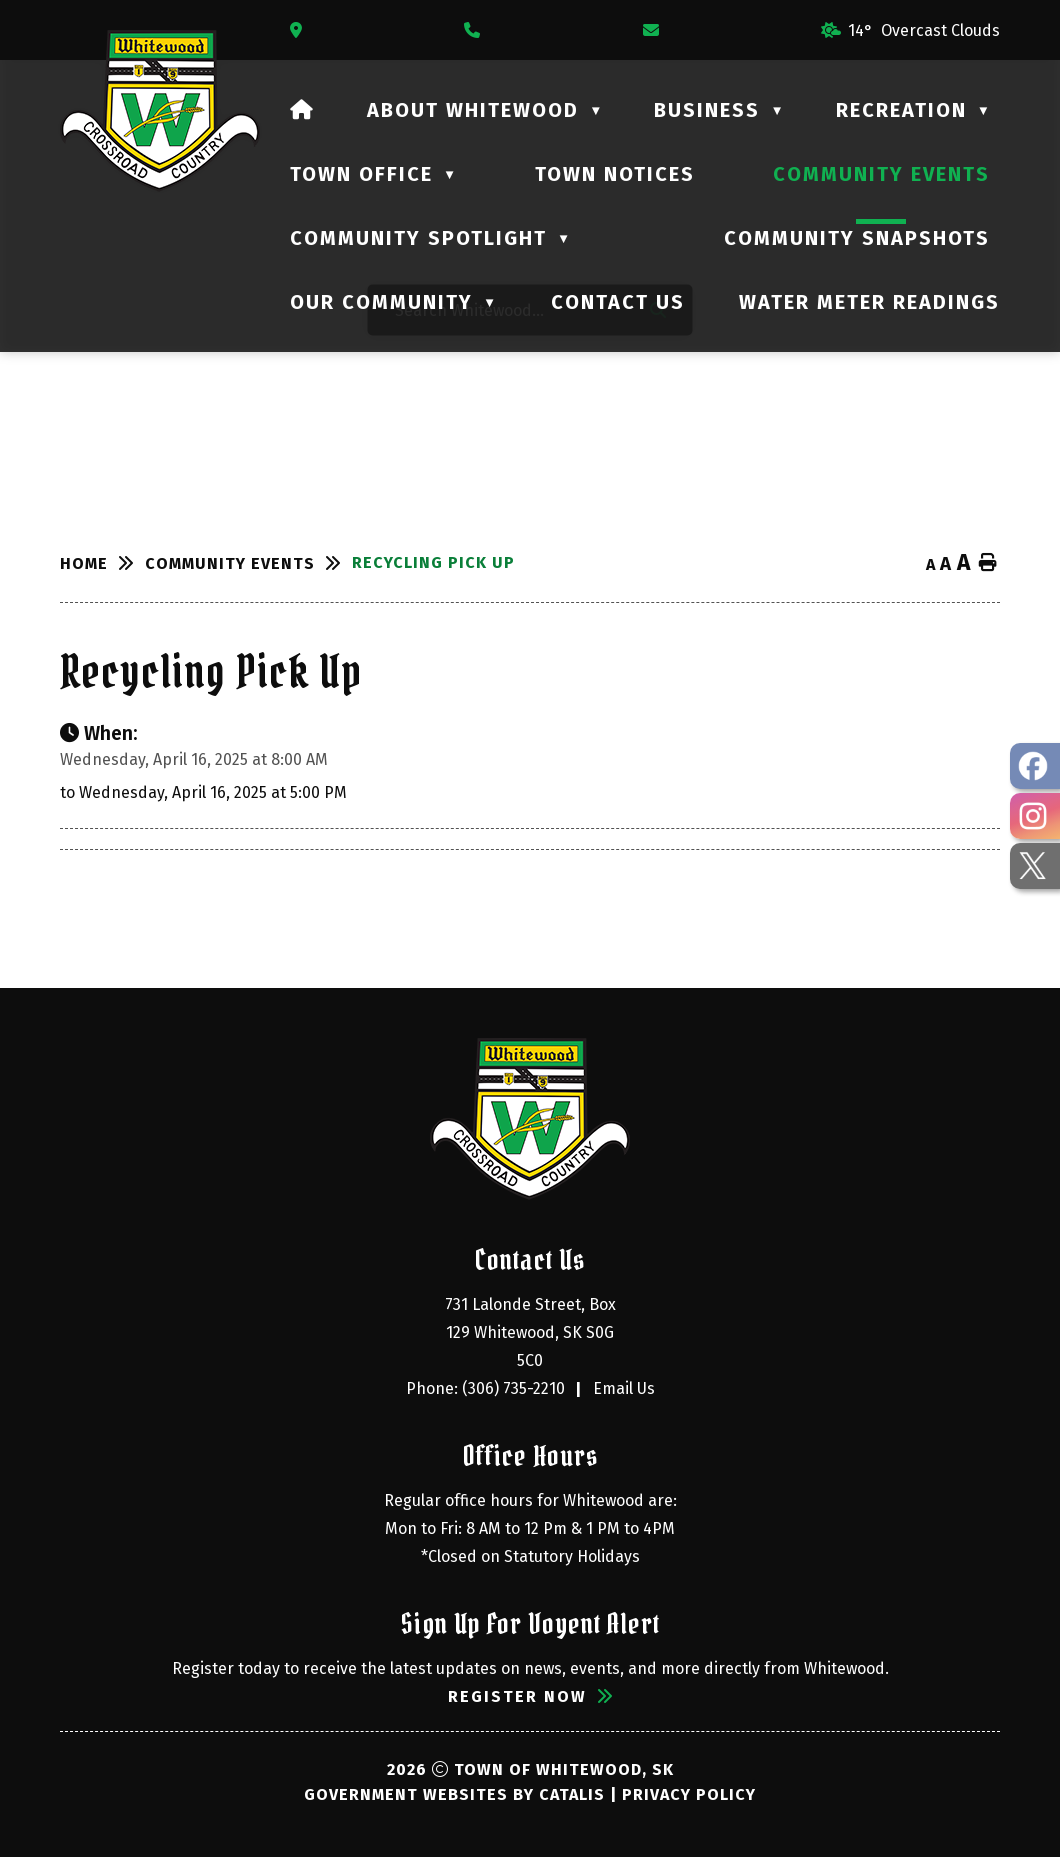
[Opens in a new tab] (301, 30)
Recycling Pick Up (433, 562)
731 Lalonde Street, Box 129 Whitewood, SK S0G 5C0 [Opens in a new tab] (532, 1332)
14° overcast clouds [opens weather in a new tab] (924, 30)
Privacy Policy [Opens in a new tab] (689, 1794)
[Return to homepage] (102, 563)
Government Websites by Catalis (454, 1794)
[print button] (988, 563)
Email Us (624, 1388)
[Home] (302, 110)
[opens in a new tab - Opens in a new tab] (1035, 766)
